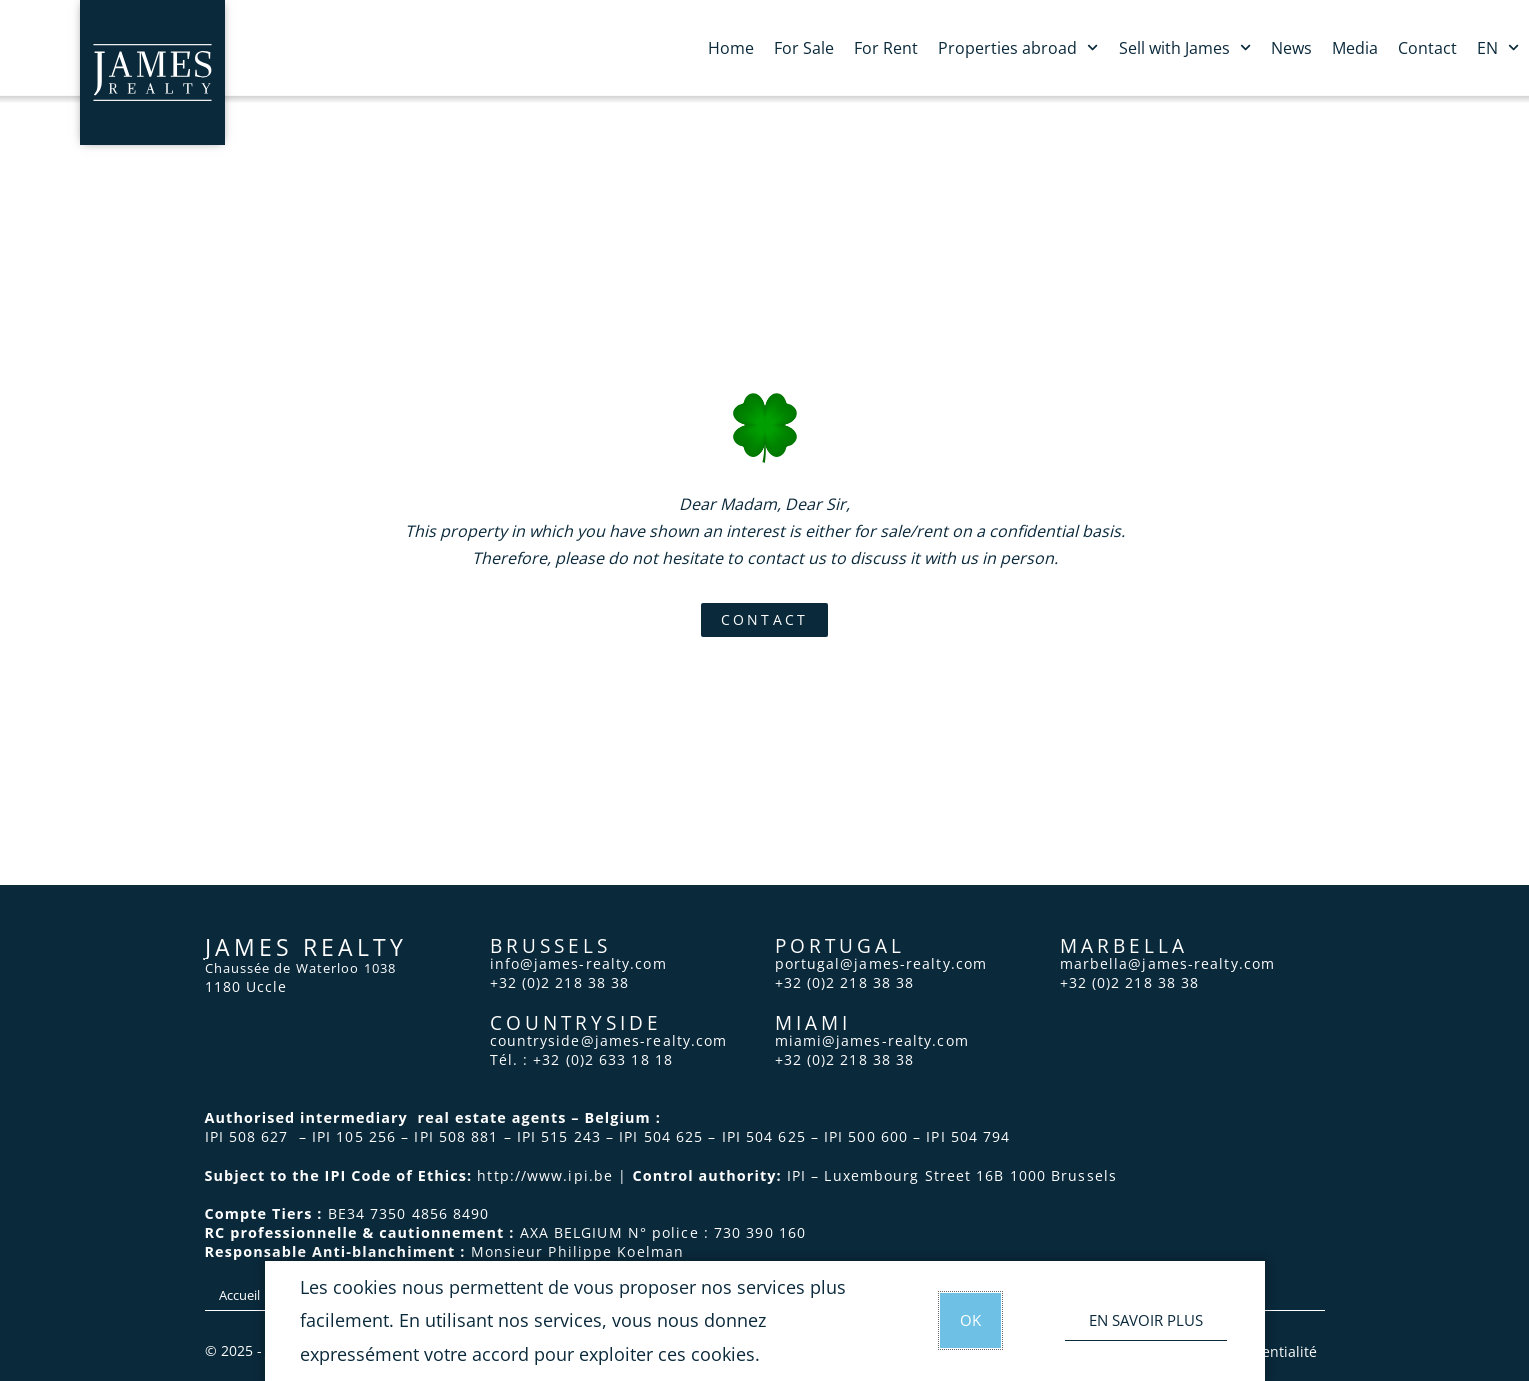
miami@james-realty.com (872, 1040)
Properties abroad (1018, 47)
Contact (1427, 48)
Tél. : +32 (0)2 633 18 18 (582, 1059)
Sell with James (1185, 47)
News (1291, 48)
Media (1355, 48)
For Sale (804, 48)
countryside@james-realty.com (609, 1040)
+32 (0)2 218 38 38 (560, 982)
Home (731, 48)
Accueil (239, 1295)
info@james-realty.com (578, 963)
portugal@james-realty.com (881, 963)
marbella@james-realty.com (1168, 963)
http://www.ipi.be (545, 1175)
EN (1498, 47)
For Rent (886, 48)
